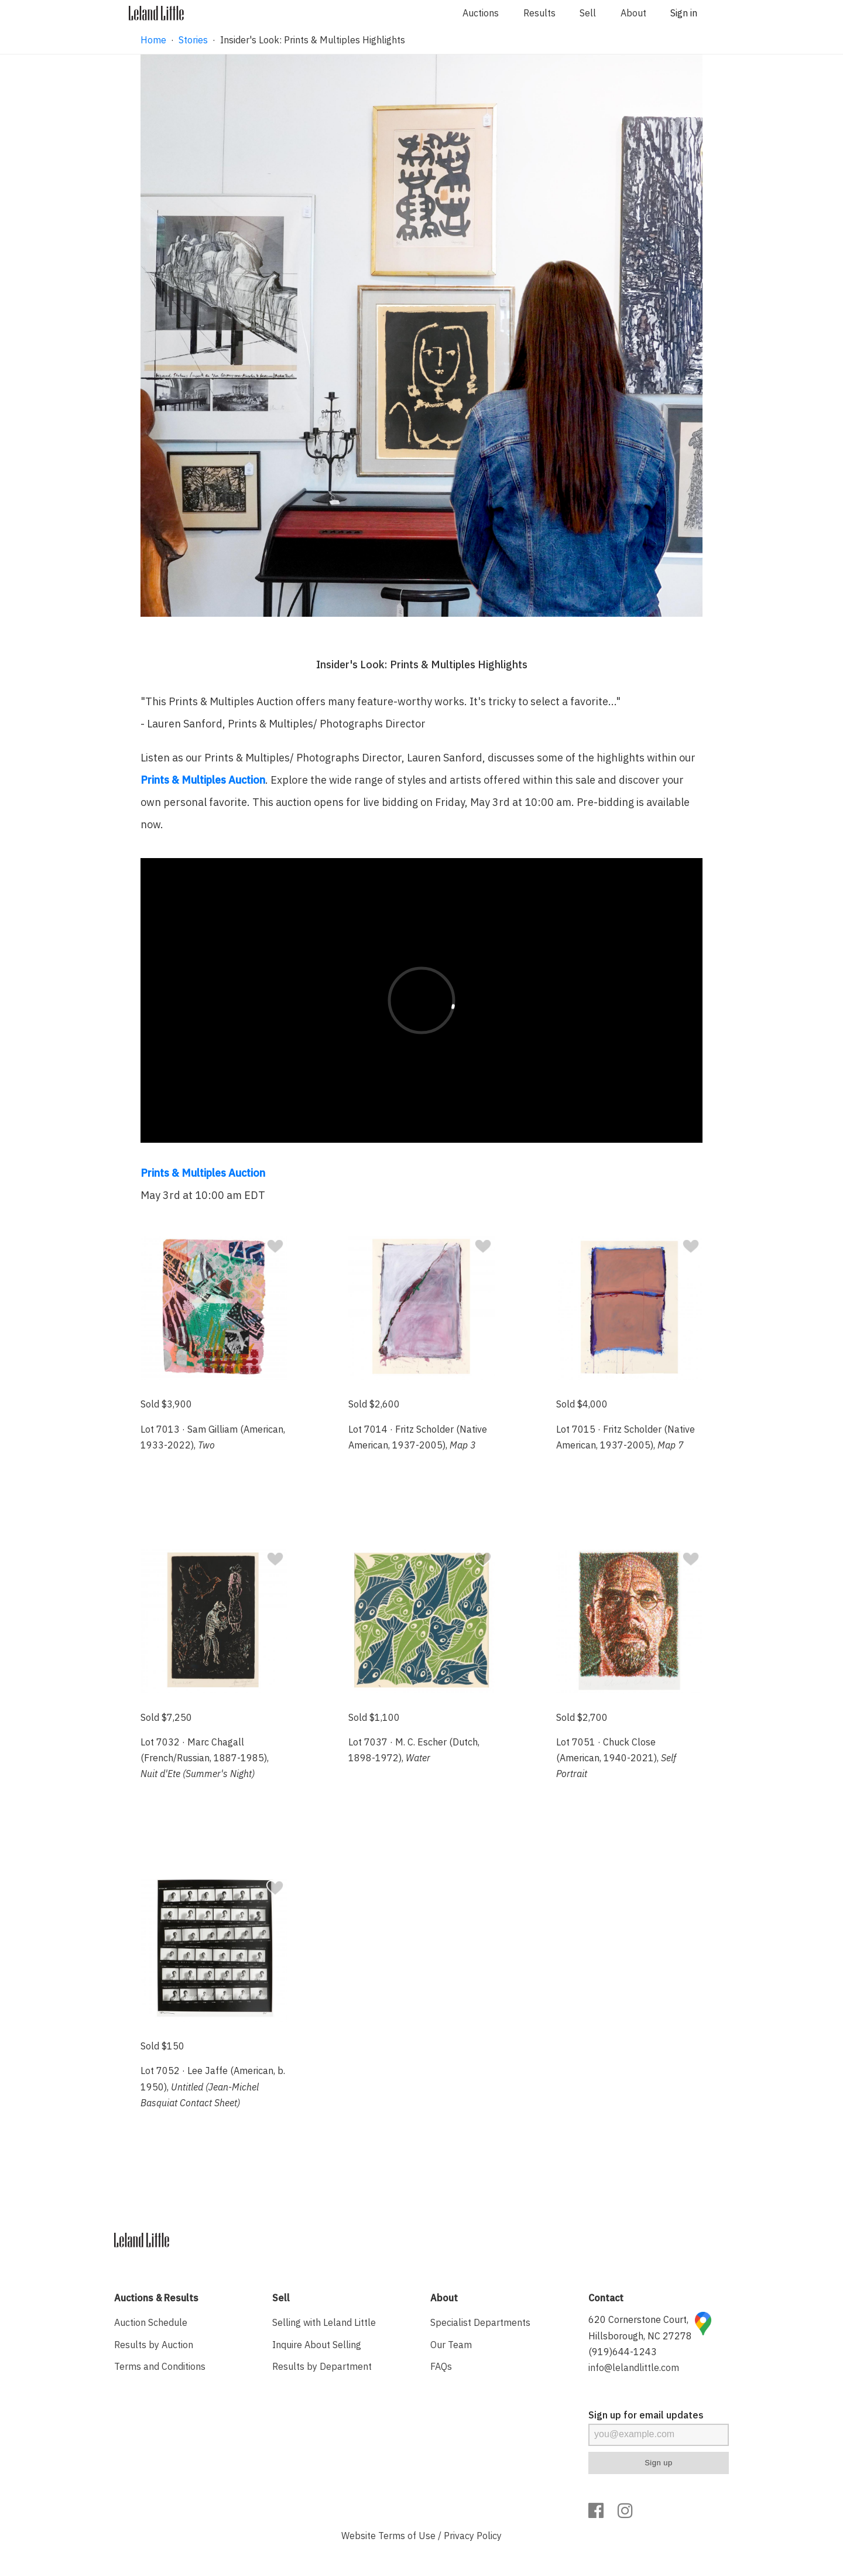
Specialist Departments (480, 2322)
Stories (193, 40)
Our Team (451, 2344)
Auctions (480, 13)
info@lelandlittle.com (633, 2367)
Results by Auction (153, 2344)
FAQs (441, 2366)
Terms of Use (407, 2535)
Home (153, 40)
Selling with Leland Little (324, 2322)
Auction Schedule (150, 2322)
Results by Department (322, 2366)
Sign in (683, 13)
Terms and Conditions (159, 2366)
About (633, 13)
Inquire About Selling (316, 2344)
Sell (588, 13)
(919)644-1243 (622, 2352)
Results (539, 13)
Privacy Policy (473, 2535)
